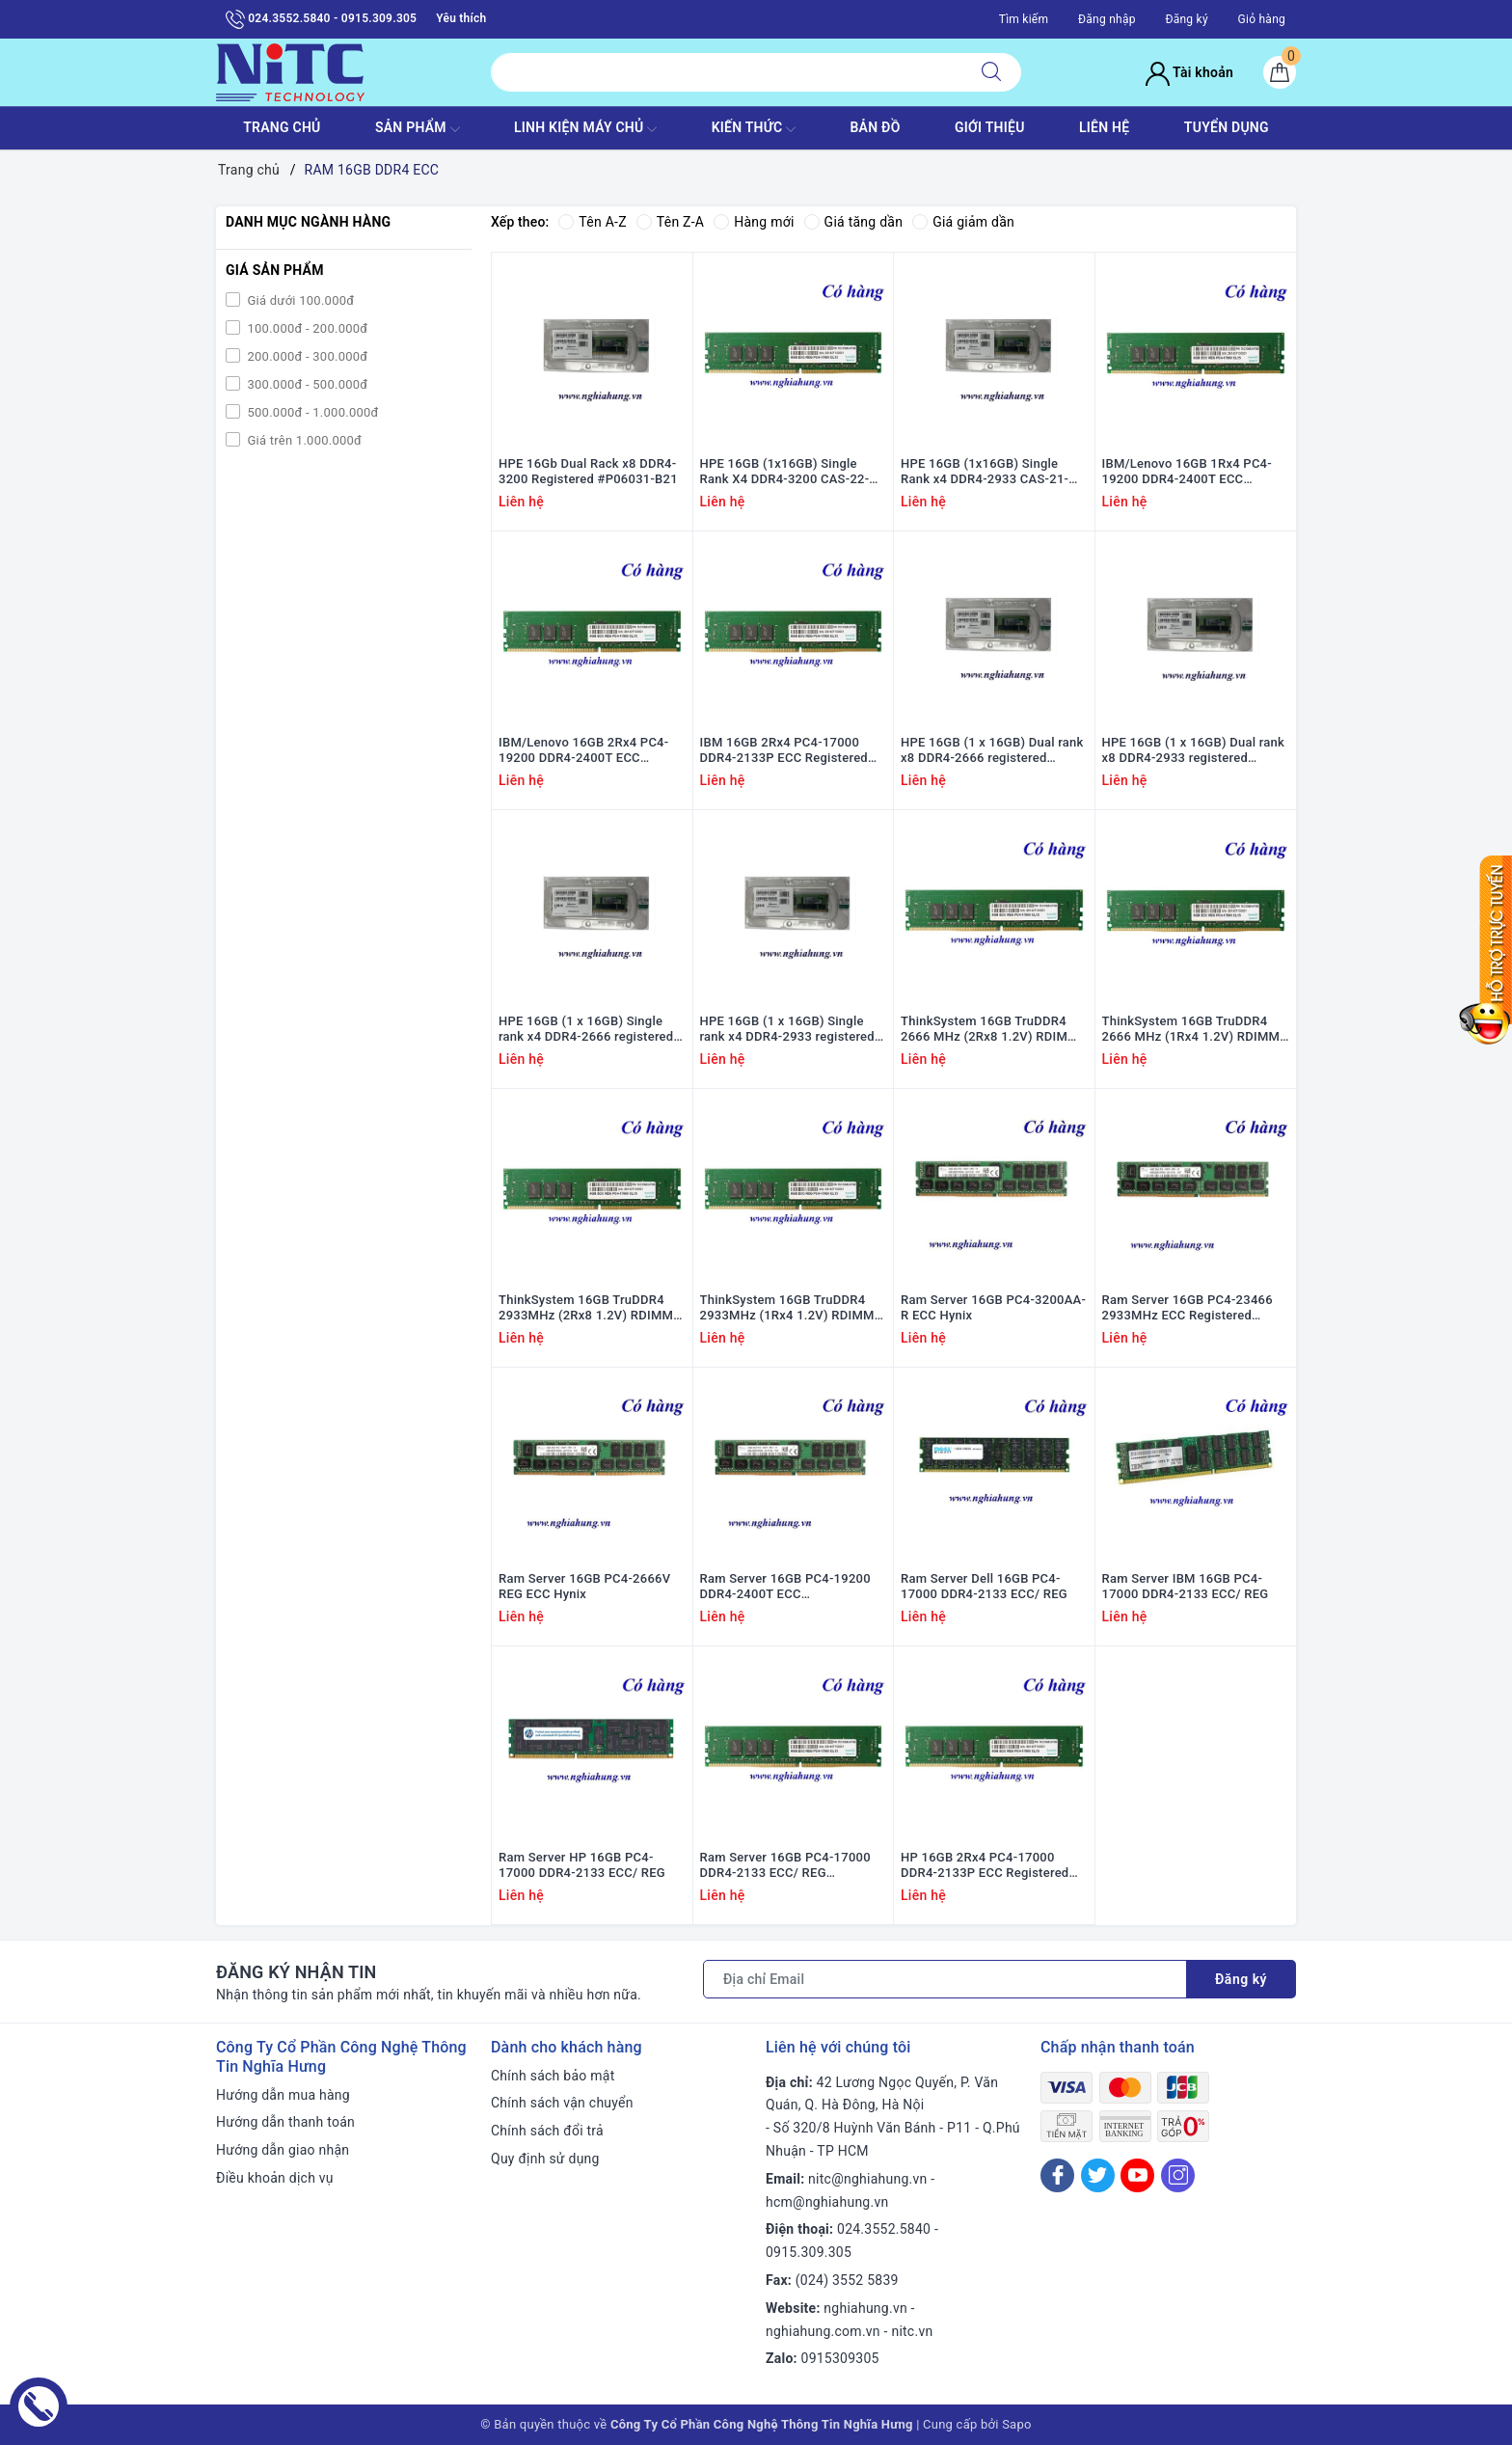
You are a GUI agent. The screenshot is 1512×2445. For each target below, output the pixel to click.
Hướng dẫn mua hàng (283, 2095)
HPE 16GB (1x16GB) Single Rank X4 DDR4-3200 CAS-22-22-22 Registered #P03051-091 (791, 472)
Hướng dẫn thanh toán (285, 2122)
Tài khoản (1189, 72)
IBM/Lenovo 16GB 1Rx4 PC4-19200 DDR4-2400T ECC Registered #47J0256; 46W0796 (1195, 472)
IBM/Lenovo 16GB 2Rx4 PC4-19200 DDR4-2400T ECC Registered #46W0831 (583, 751)
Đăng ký (1186, 19)
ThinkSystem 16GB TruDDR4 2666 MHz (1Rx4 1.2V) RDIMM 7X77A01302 (1191, 1030)
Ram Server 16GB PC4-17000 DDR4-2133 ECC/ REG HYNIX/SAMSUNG (785, 1866)
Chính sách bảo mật (552, 2075)
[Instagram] (1178, 2175)
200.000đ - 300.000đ (305, 356)
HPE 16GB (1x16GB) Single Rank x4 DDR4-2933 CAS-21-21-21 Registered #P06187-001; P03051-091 (994, 472)
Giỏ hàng (1261, 19)
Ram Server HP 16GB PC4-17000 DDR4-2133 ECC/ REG (582, 1865)
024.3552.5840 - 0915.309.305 (321, 19)
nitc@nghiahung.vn (867, 2179)
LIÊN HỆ (1104, 127)
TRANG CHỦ (281, 127)
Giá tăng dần (854, 222)
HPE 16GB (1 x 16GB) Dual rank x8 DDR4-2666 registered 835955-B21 (992, 751)
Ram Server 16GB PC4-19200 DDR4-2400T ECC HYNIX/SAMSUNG (785, 1587)
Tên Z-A (670, 222)
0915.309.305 (808, 2252)
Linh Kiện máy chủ (585, 129)
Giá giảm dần (963, 222)
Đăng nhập (1107, 19)
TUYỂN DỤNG (1226, 127)
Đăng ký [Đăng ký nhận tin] (1241, 1979)
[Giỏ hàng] (1279, 72)
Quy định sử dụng (545, 2158)
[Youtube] (1137, 2175)
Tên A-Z (592, 222)
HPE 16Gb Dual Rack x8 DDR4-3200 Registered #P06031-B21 (588, 471)
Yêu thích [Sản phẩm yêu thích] (461, 18)
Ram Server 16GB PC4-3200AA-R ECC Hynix (993, 1307)
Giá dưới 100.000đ (299, 300)
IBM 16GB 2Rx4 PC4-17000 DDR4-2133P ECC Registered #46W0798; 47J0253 (784, 751)
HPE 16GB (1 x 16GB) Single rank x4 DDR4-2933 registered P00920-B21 (787, 1030)
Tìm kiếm (1024, 19)
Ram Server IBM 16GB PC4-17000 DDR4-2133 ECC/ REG (1185, 1586)
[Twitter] (1098, 2175)
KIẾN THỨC (754, 129)
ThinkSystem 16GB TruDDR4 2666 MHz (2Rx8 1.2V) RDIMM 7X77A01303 (990, 1030)
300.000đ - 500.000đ (305, 384)
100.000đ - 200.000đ (305, 328)
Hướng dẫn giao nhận (282, 2150)
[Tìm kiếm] (991, 72)
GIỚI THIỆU (990, 127)
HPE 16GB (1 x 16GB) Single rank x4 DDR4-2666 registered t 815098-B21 (590, 1030)
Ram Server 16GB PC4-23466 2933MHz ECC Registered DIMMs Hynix (1187, 1308)
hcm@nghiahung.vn (827, 2202)
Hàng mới (754, 222)
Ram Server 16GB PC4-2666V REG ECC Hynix (584, 1586)
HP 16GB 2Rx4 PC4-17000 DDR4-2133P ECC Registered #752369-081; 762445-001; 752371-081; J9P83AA (984, 1866)
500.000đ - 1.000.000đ (311, 412)
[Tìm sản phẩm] (726, 72)
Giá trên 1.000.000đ (303, 440)
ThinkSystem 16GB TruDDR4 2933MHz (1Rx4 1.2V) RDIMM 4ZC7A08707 (787, 1308)
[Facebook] (1057, 2175)
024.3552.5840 (884, 2229)
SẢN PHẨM (417, 129)
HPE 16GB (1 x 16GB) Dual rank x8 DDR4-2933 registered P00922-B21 (1193, 751)
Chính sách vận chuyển (562, 2102)
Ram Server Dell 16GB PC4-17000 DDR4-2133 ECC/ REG (984, 1586)
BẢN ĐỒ (875, 127)
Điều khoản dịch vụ (275, 2178)
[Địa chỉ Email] (945, 1979)
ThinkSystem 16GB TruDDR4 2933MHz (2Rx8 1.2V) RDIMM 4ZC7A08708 (586, 1308)
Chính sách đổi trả (547, 2130)
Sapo (1017, 2424)
